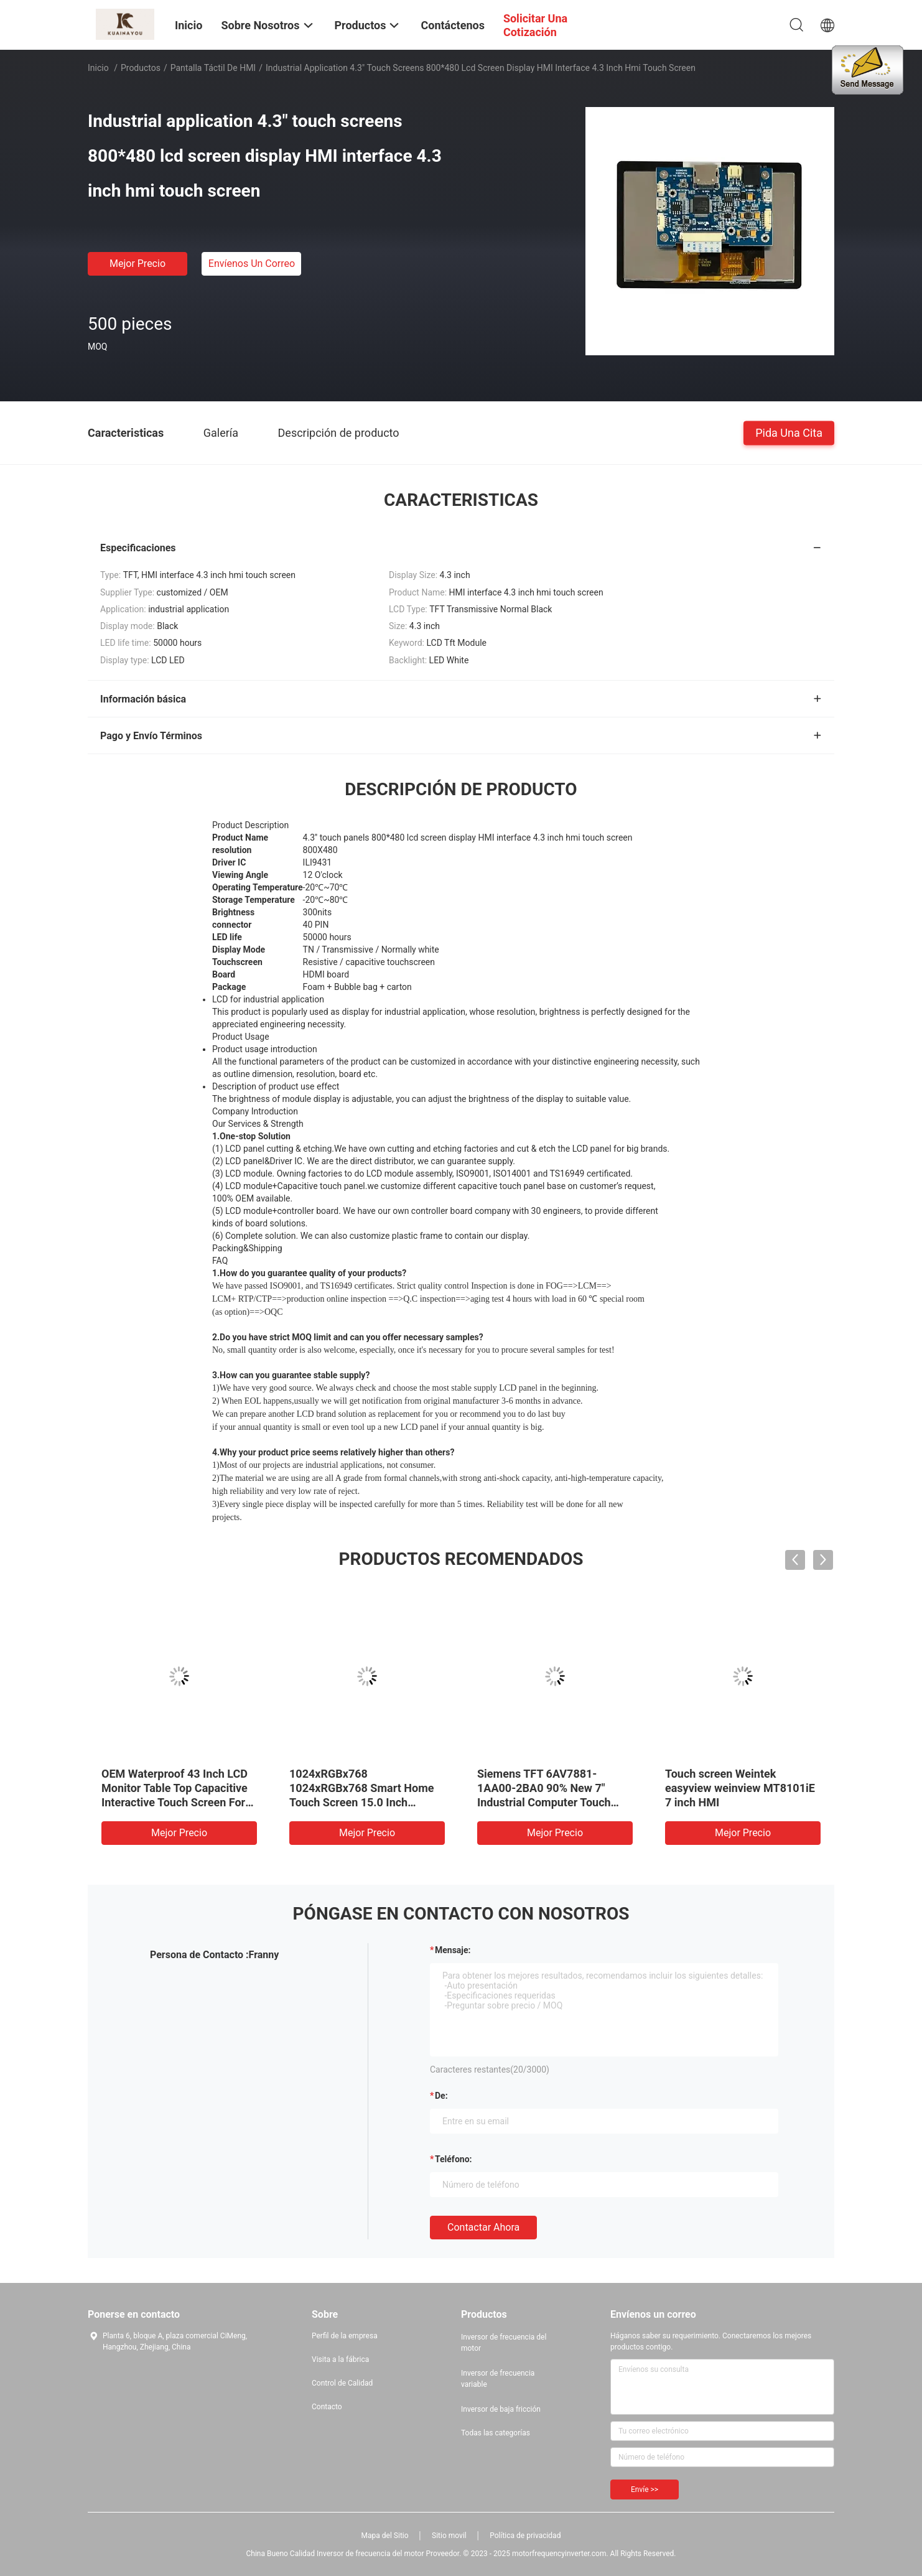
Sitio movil (449, 2535)
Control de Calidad (342, 2383)
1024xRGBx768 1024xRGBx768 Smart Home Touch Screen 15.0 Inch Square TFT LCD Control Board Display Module (365, 1802)
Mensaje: (453, 1950)
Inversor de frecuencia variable (497, 2379)
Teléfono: (453, 2159)
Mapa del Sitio (385, 2535)
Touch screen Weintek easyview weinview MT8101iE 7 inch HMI (740, 1788)
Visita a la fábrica (340, 2359)
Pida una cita (788, 432)
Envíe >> (644, 2489)
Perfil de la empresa (345, 2335)
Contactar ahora (483, 2227)
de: (441, 2096)
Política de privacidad (525, 2535)
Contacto (327, 2406)
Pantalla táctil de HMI (213, 68)
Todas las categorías (495, 2433)
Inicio (98, 68)
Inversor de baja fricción (501, 2409)
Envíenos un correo (251, 263)
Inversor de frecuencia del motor (503, 2343)
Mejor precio (137, 263)
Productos (141, 68)
